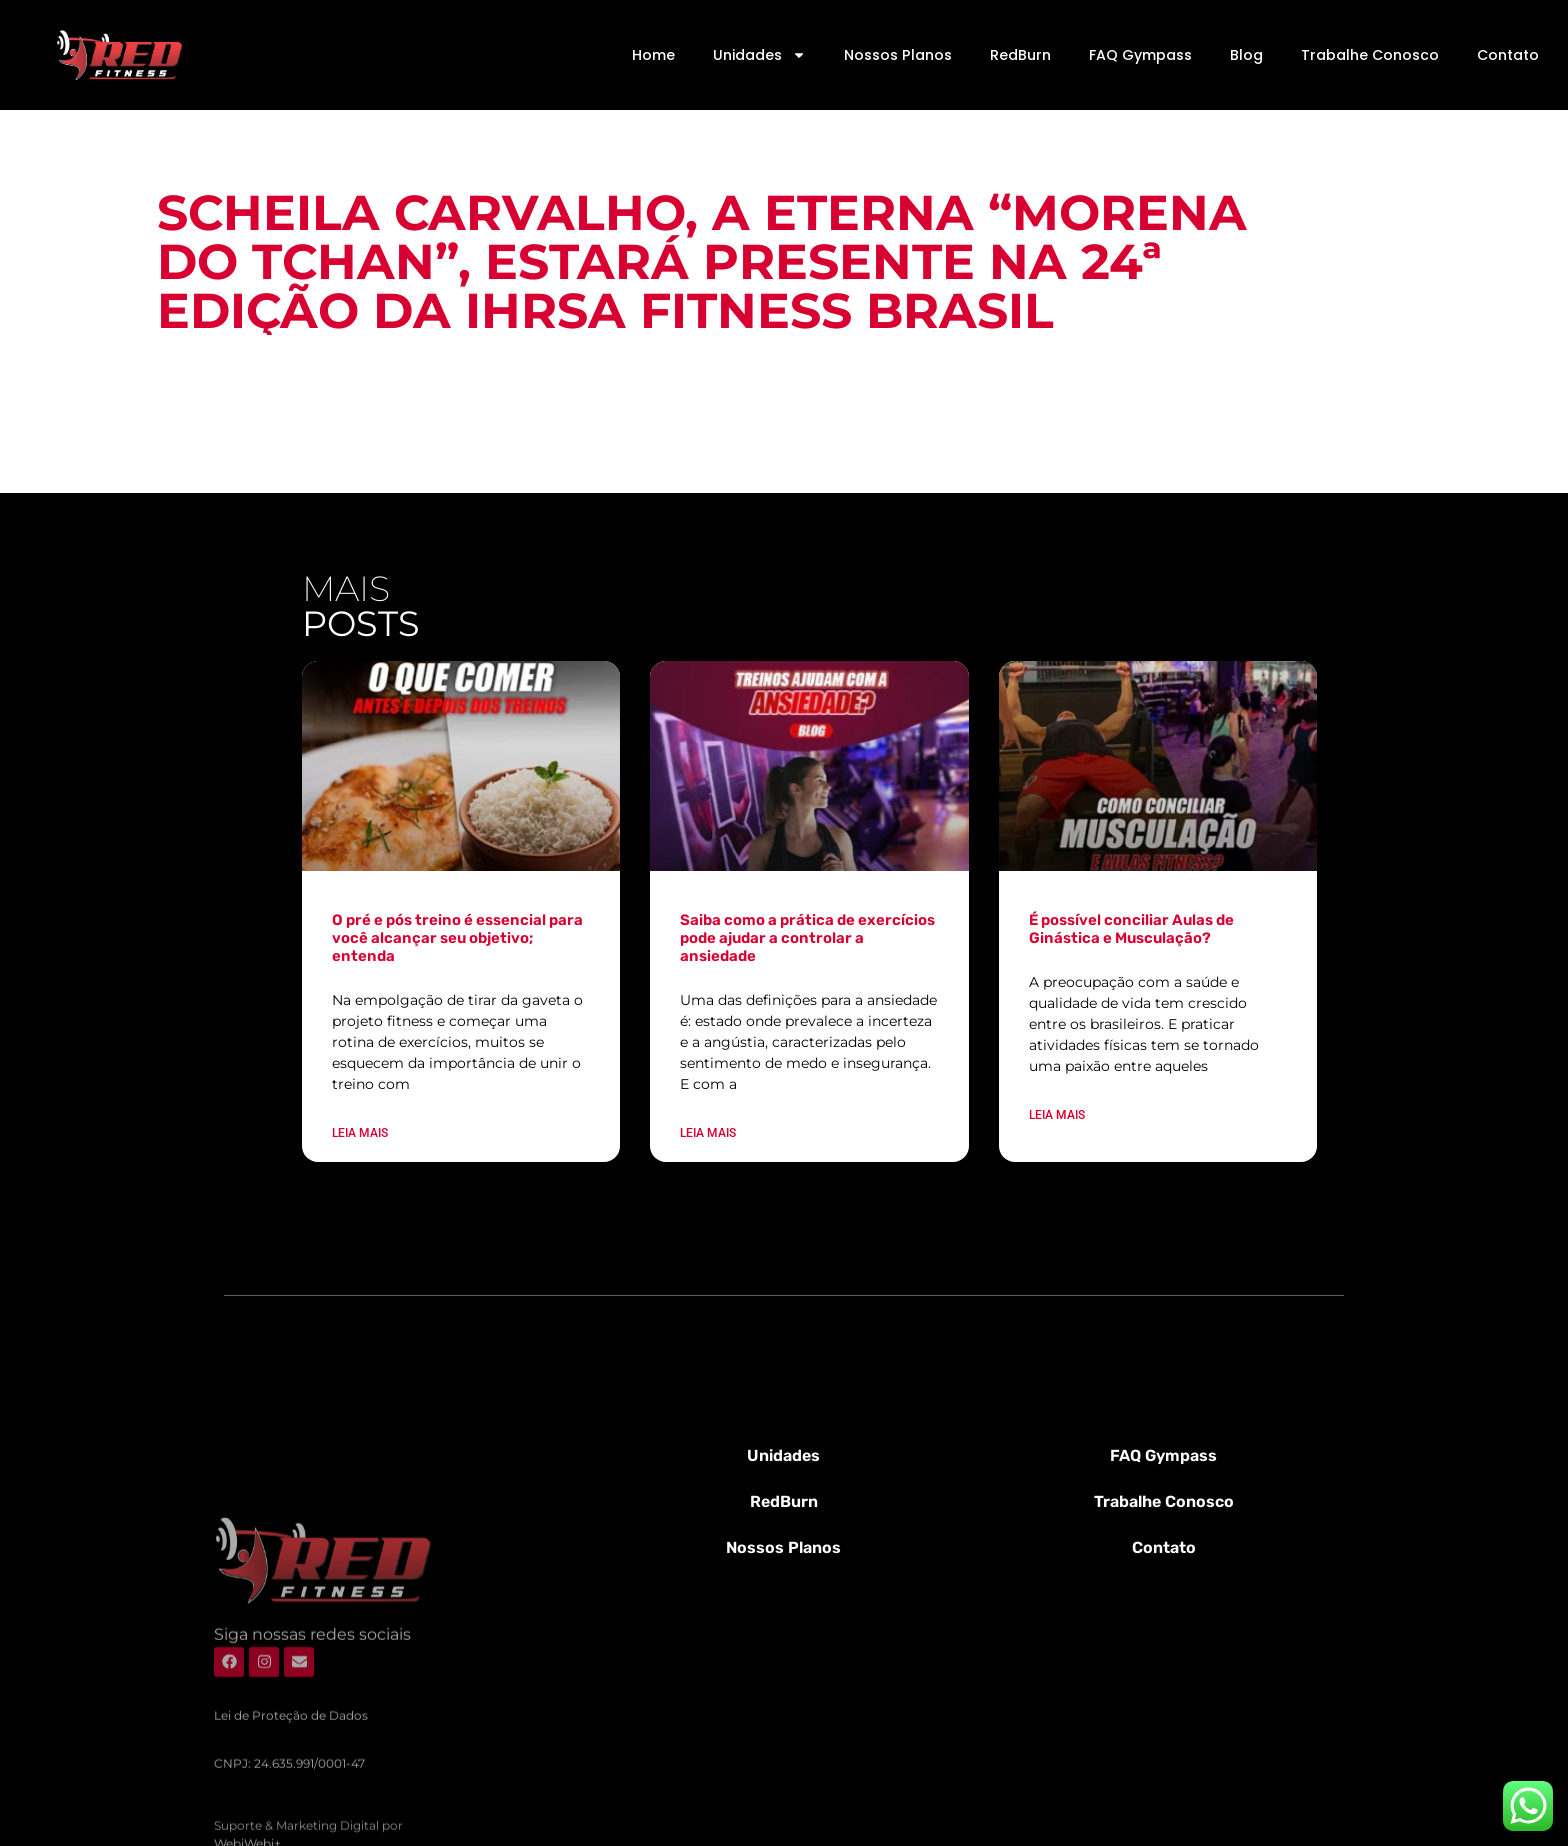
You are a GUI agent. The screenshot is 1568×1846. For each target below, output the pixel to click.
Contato (1508, 55)
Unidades (759, 55)
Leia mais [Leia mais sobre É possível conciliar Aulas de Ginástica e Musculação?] (1057, 1115)
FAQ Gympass (1140, 55)
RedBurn (1020, 55)
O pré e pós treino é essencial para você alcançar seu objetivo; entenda (457, 938)
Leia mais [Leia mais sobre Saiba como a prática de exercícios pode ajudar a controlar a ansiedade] (708, 1133)
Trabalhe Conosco (1370, 55)
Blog (1246, 55)
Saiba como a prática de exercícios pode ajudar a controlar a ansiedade (807, 938)
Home (653, 55)
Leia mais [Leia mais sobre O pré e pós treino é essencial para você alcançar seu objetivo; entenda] (360, 1133)
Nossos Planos (898, 55)
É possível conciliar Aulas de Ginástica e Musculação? (1131, 929)
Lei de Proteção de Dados (291, 1812)
